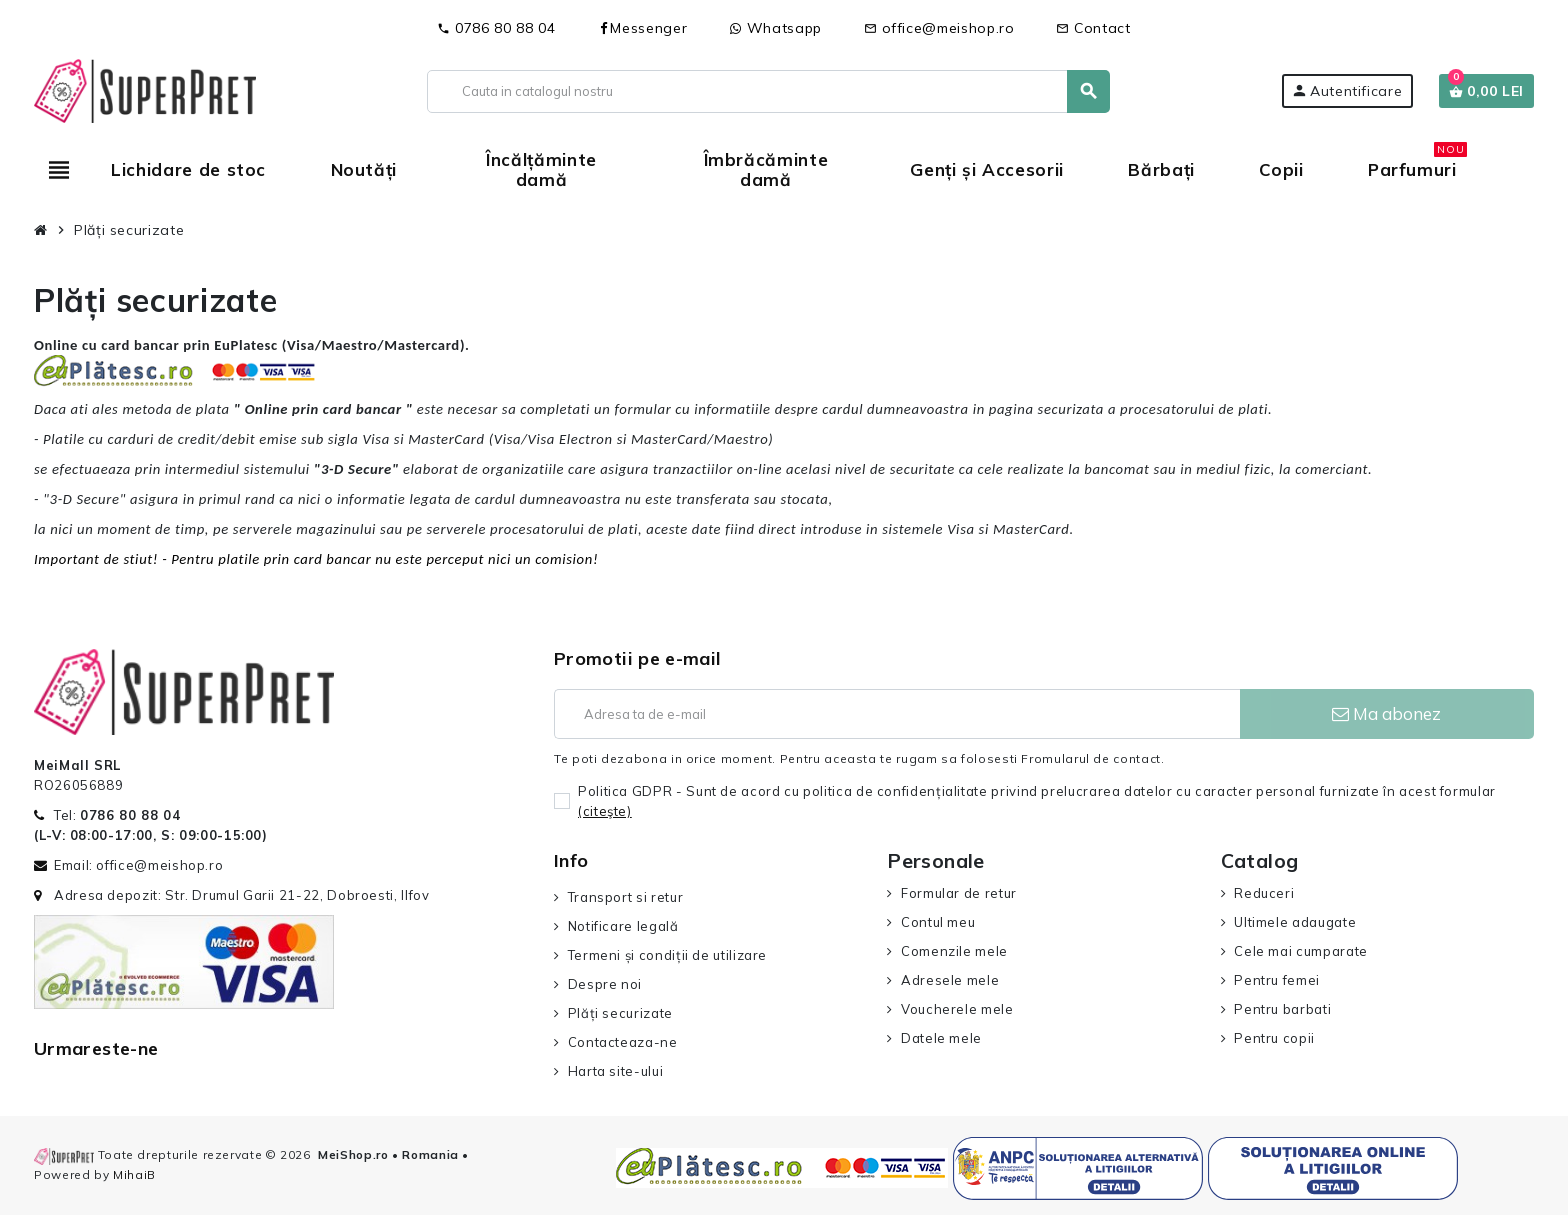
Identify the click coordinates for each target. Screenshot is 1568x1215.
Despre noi (605, 984)
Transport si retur (626, 897)
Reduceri (1264, 893)
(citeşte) (605, 811)
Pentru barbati (1282, 1009)
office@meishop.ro (939, 28)
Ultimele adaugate (1295, 922)
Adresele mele (950, 980)
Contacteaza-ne (623, 1042)
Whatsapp (775, 28)
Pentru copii (1274, 1038)
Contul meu (938, 922)
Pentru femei (1277, 980)
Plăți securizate (620, 1013)
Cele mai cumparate (1301, 951)
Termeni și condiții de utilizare (667, 955)
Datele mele (941, 1038)
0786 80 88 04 (496, 28)
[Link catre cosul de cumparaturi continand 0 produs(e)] (1486, 91)
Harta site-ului (616, 1071)
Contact (1093, 28)
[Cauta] (768, 91)
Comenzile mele (954, 951)
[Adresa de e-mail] (897, 714)
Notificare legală (623, 926)
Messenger (642, 28)
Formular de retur (959, 893)
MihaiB (134, 1174)
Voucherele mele (957, 1009)
